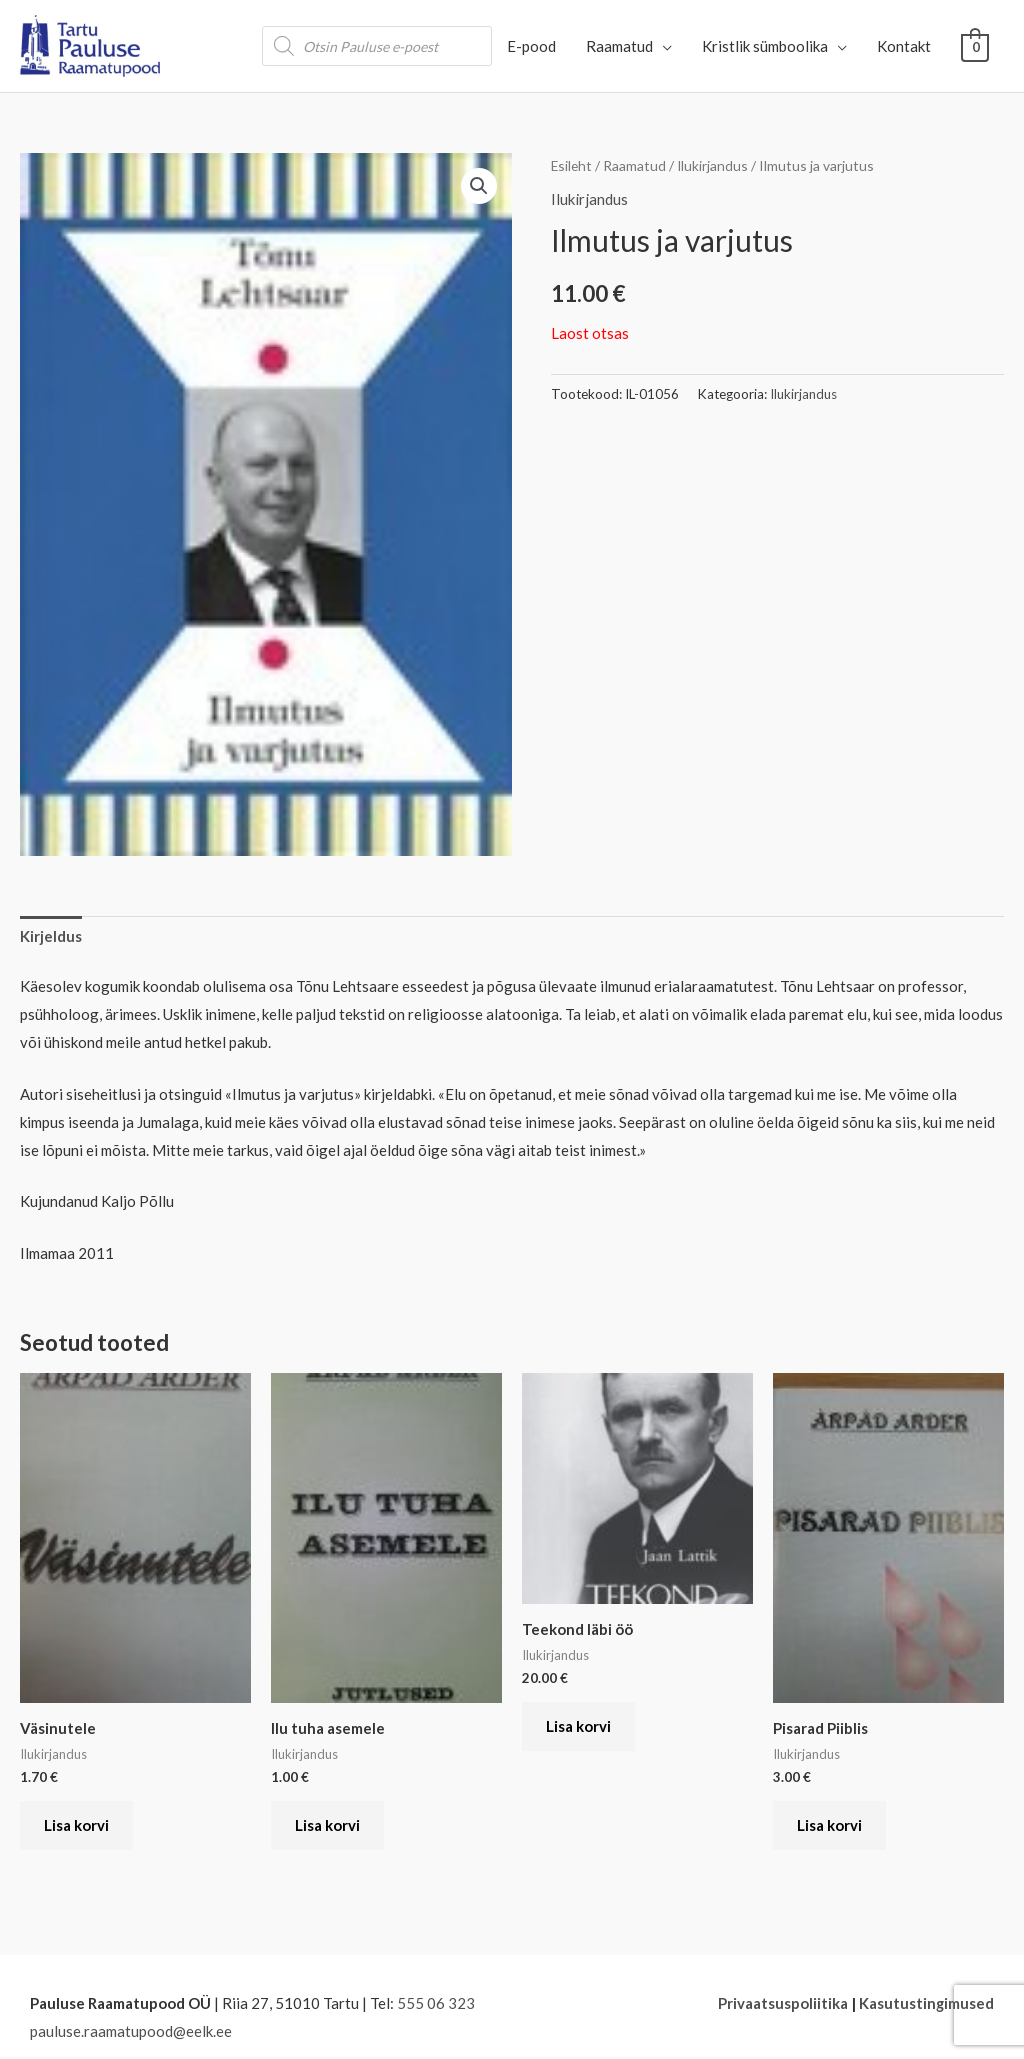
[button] (479, 186)
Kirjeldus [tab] (51, 936)
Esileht (572, 165)
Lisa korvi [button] (77, 1826)
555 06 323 (436, 2006)
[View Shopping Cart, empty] (975, 46)
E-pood (532, 46)
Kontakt (905, 46)
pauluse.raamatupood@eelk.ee (131, 2034)
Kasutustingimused (926, 2006)
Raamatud (620, 46)
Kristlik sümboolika (766, 46)
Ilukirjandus (714, 165)
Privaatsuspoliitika (782, 2006)
